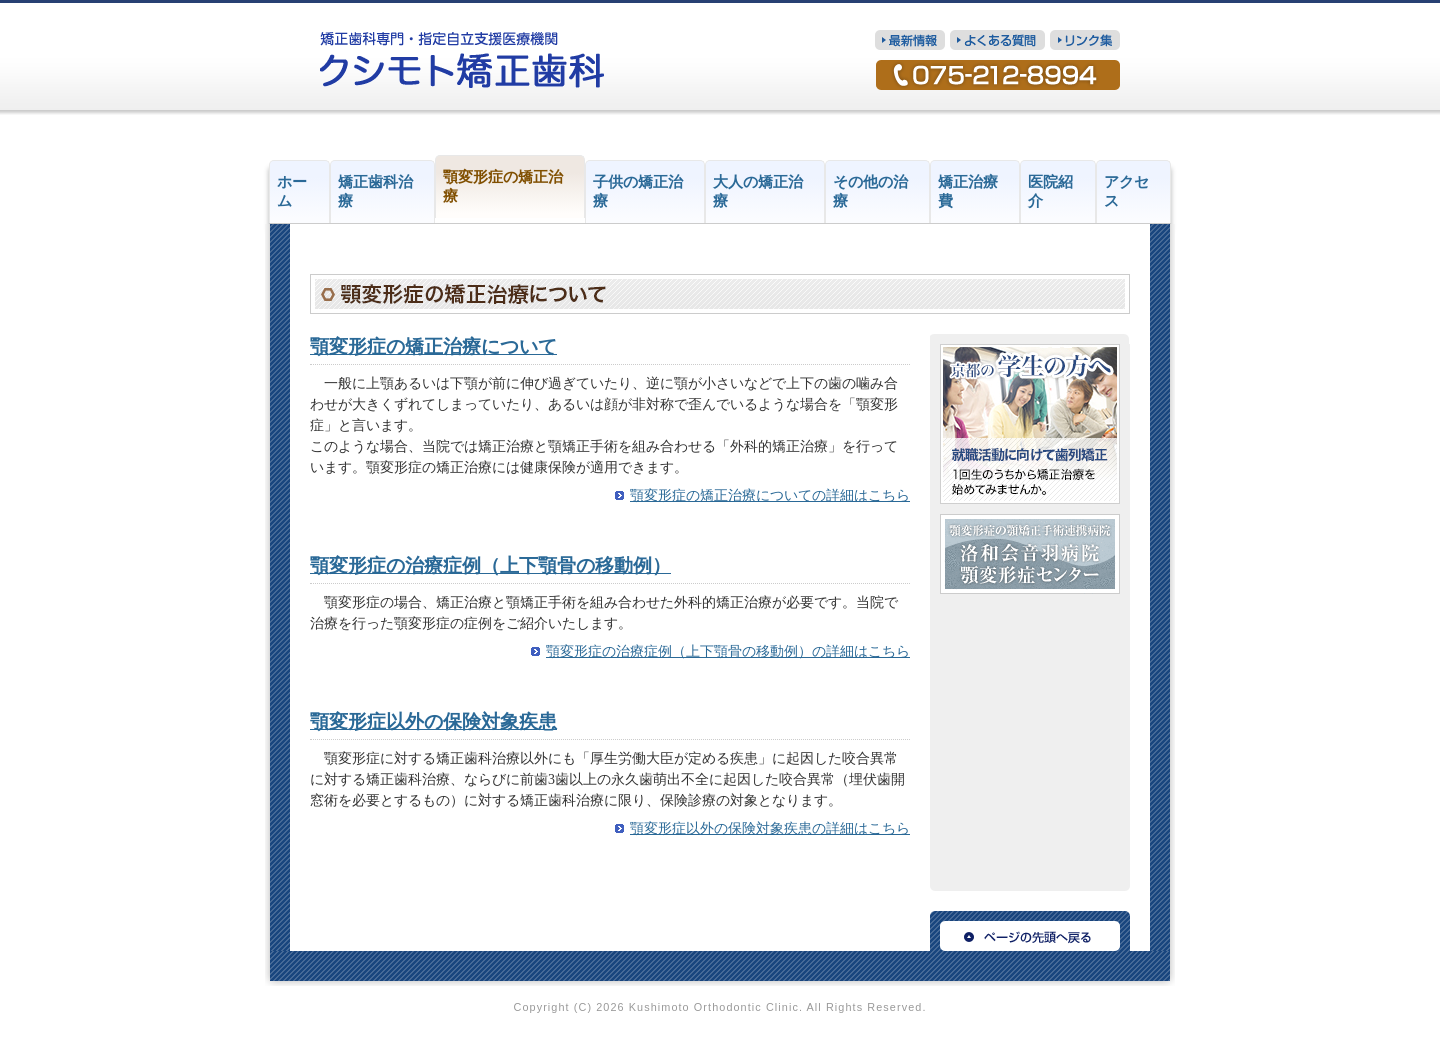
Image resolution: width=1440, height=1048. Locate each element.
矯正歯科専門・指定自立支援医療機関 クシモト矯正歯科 (462, 60)
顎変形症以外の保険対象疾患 (433, 721)
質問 (997, 40)
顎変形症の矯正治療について (433, 346)
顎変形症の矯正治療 (503, 186)
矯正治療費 (968, 191)
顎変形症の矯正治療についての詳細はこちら (770, 495)
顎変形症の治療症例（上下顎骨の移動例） (490, 565)
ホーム (292, 191)
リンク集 (1085, 40)
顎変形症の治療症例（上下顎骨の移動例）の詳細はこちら (728, 651)
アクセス (1126, 191)
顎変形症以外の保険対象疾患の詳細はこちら (770, 828)
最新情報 (910, 40)
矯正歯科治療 (375, 191)
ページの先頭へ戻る (1030, 931)
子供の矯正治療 (638, 191)
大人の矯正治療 (758, 191)
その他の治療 (870, 191)
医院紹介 (1050, 191)
